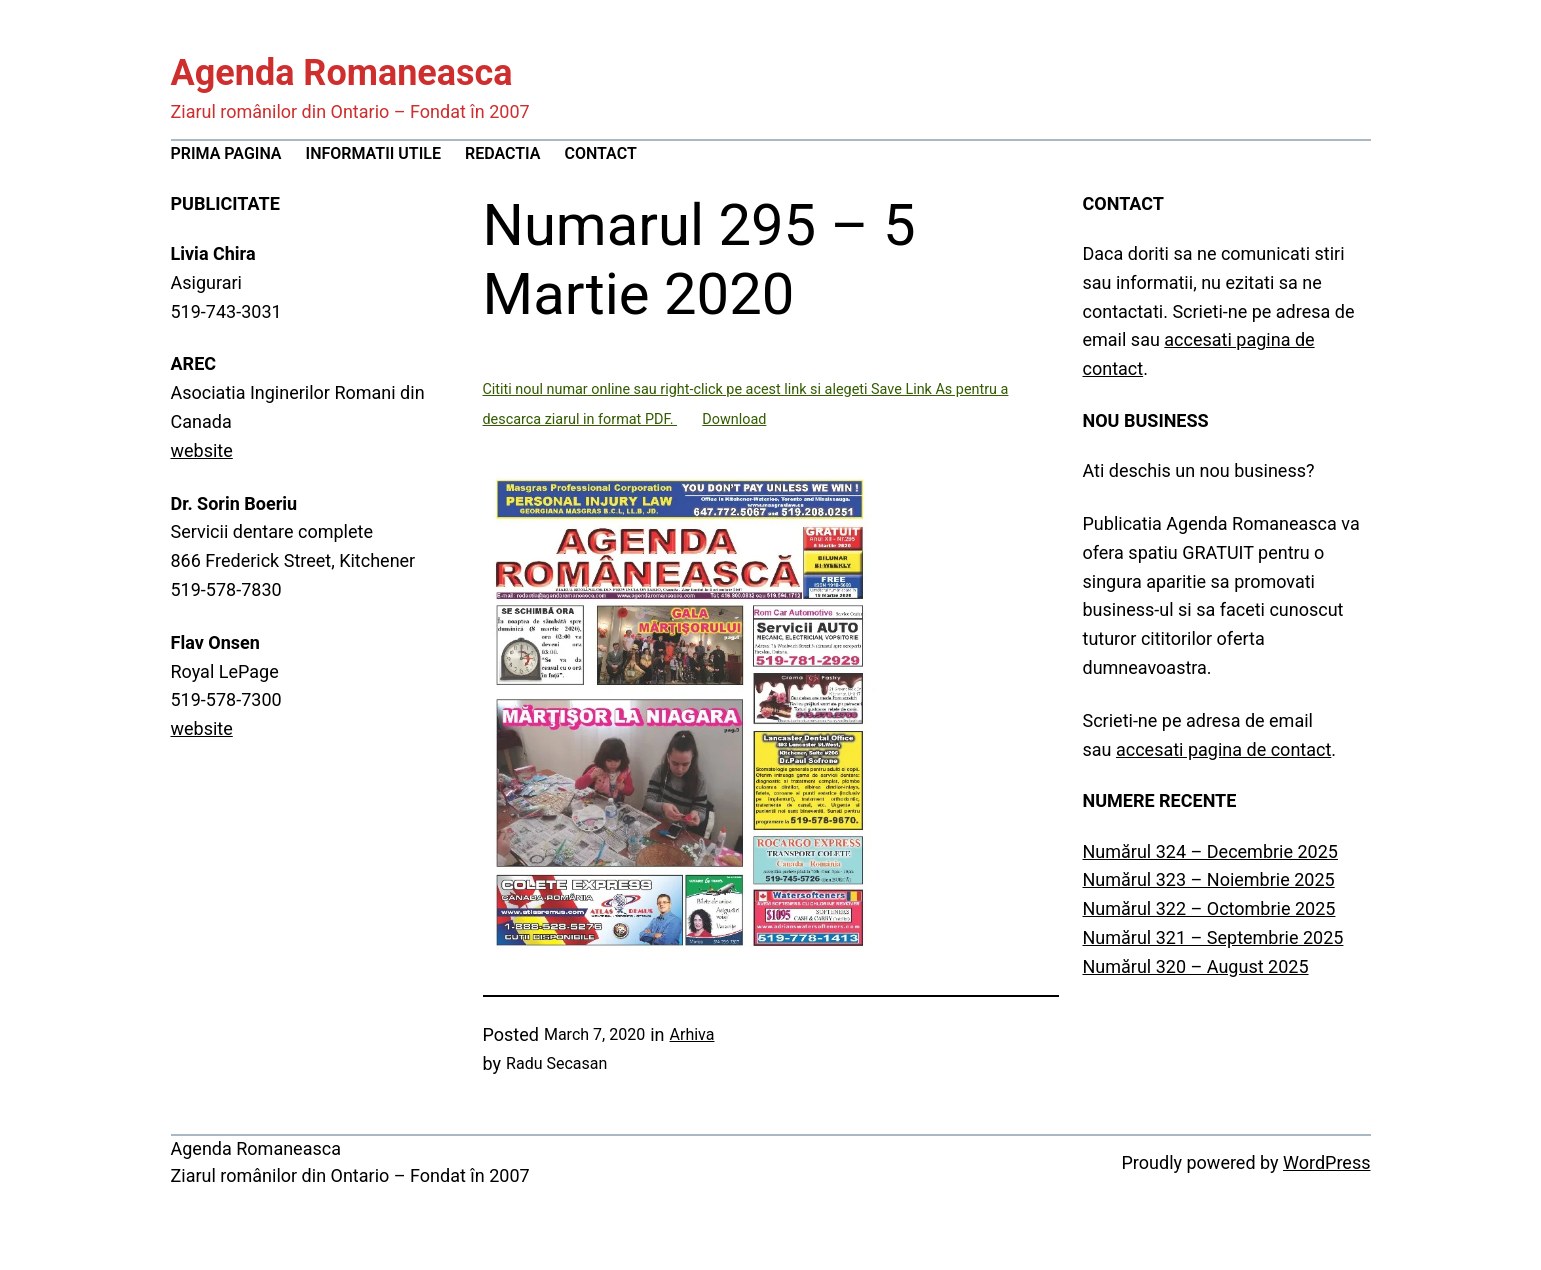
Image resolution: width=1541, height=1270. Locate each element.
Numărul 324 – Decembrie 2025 (1210, 851)
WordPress (1326, 1162)
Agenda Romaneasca (342, 73)
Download (734, 419)
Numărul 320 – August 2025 (1196, 966)
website (202, 450)
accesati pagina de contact (1223, 749)
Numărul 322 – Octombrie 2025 (1209, 908)
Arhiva (692, 1034)
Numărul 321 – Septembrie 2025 (1213, 937)
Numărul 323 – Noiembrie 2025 (1209, 879)
